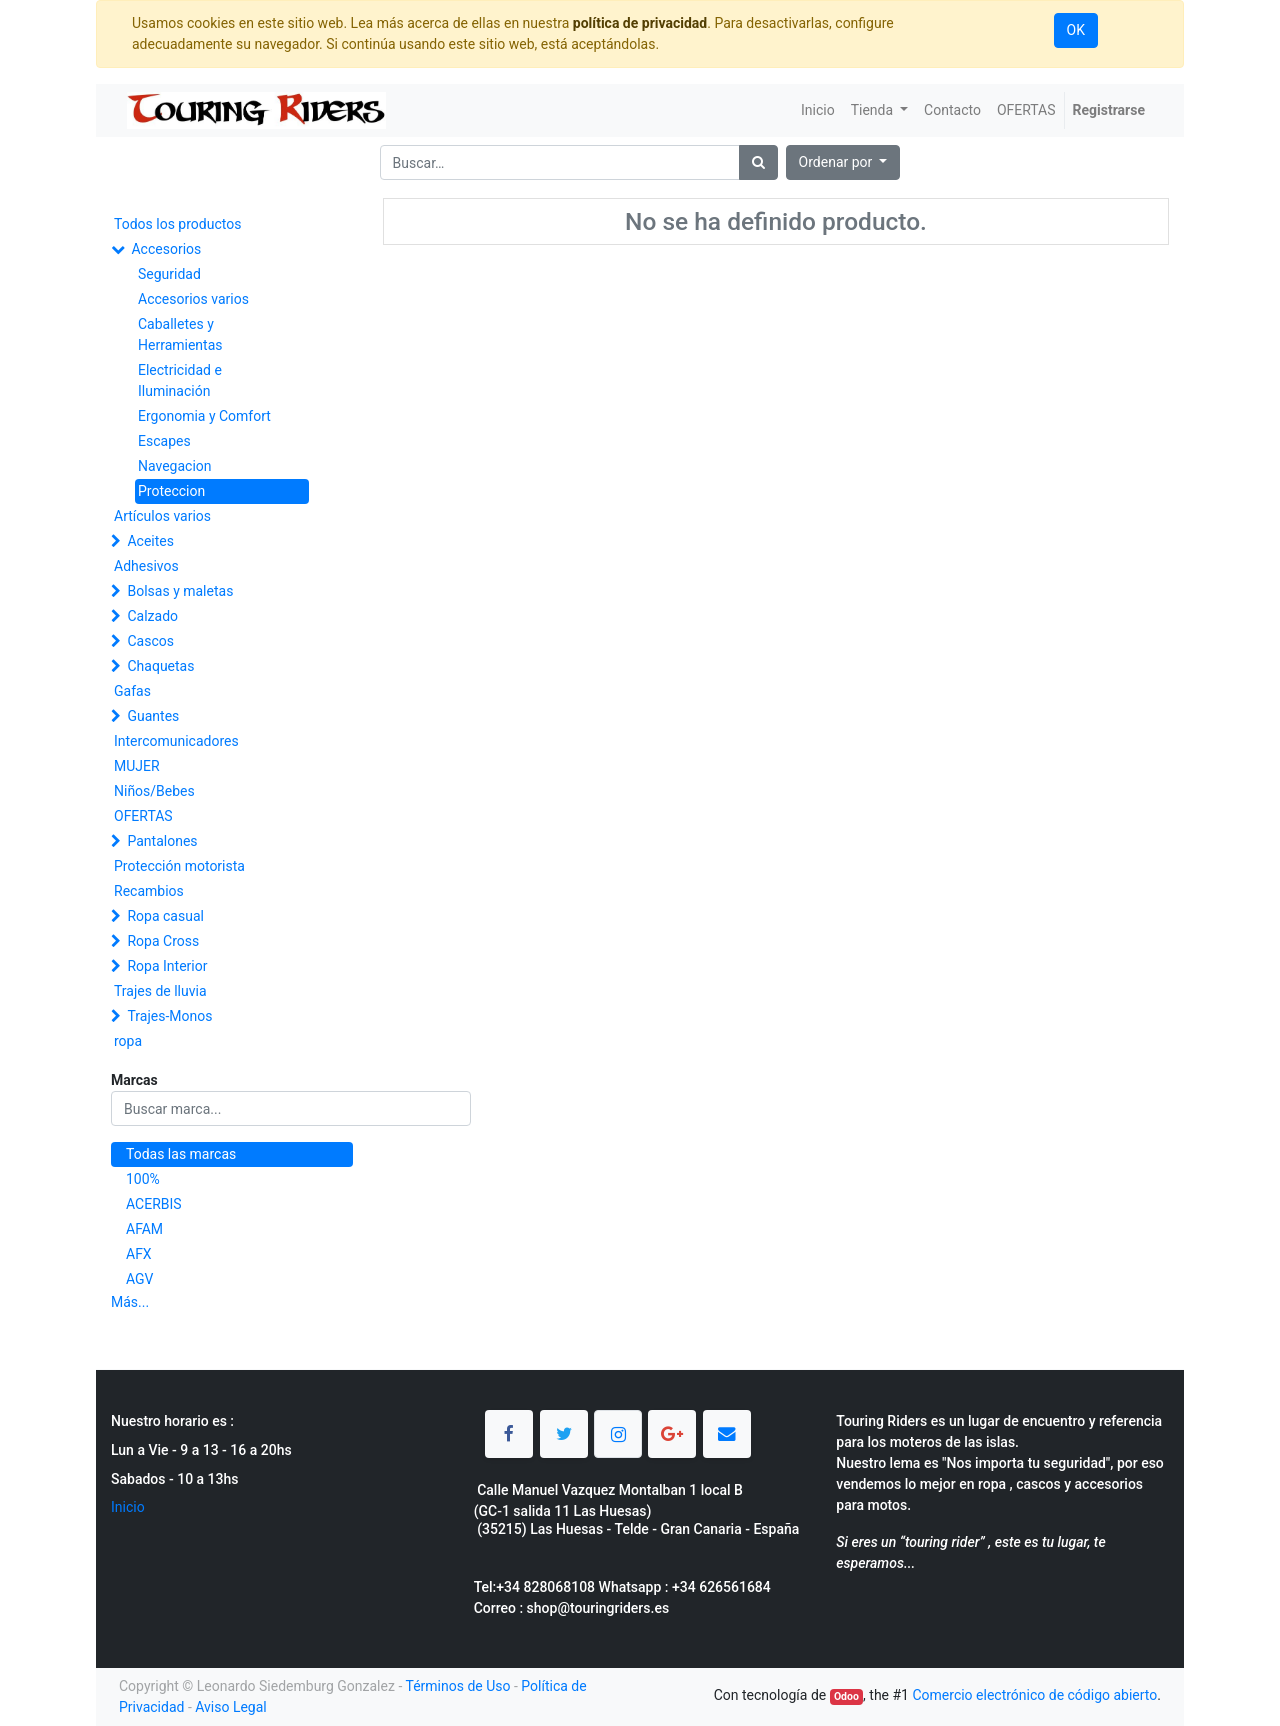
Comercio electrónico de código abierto (1034, 1695)
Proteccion (171, 491)
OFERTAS (143, 816)
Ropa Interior (167, 966)
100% (143, 1179)
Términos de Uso (457, 1686)
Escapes (164, 441)
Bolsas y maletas (180, 591)
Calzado (152, 616)
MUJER (137, 766)
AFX (139, 1254)
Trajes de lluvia (160, 991)
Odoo (846, 1696)
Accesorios (166, 249)
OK (1076, 30)
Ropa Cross (163, 941)
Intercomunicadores (176, 741)
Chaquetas (160, 666)
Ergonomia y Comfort (204, 416)
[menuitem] (818, 110)
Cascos (150, 641)
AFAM (144, 1229)
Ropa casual (165, 916)
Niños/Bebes (154, 791)
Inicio (128, 1507)
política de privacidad (640, 23)
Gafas (132, 691)
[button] (843, 162)
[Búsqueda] (758, 162)
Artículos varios (162, 516)
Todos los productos (177, 224)
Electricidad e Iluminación (180, 380)
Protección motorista (179, 866)
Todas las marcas (181, 1154)
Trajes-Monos (169, 1016)
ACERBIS (154, 1204)
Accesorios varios (193, 299)
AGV (140, 1279)
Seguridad (169, 274)
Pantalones (162, 841)
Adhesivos (146, 566)
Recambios (149, 891)
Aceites (150, 541)
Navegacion (175, 466)
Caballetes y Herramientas (180, 334)
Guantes (153, 716)
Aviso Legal (231, 1707)
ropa (128, 1041)
